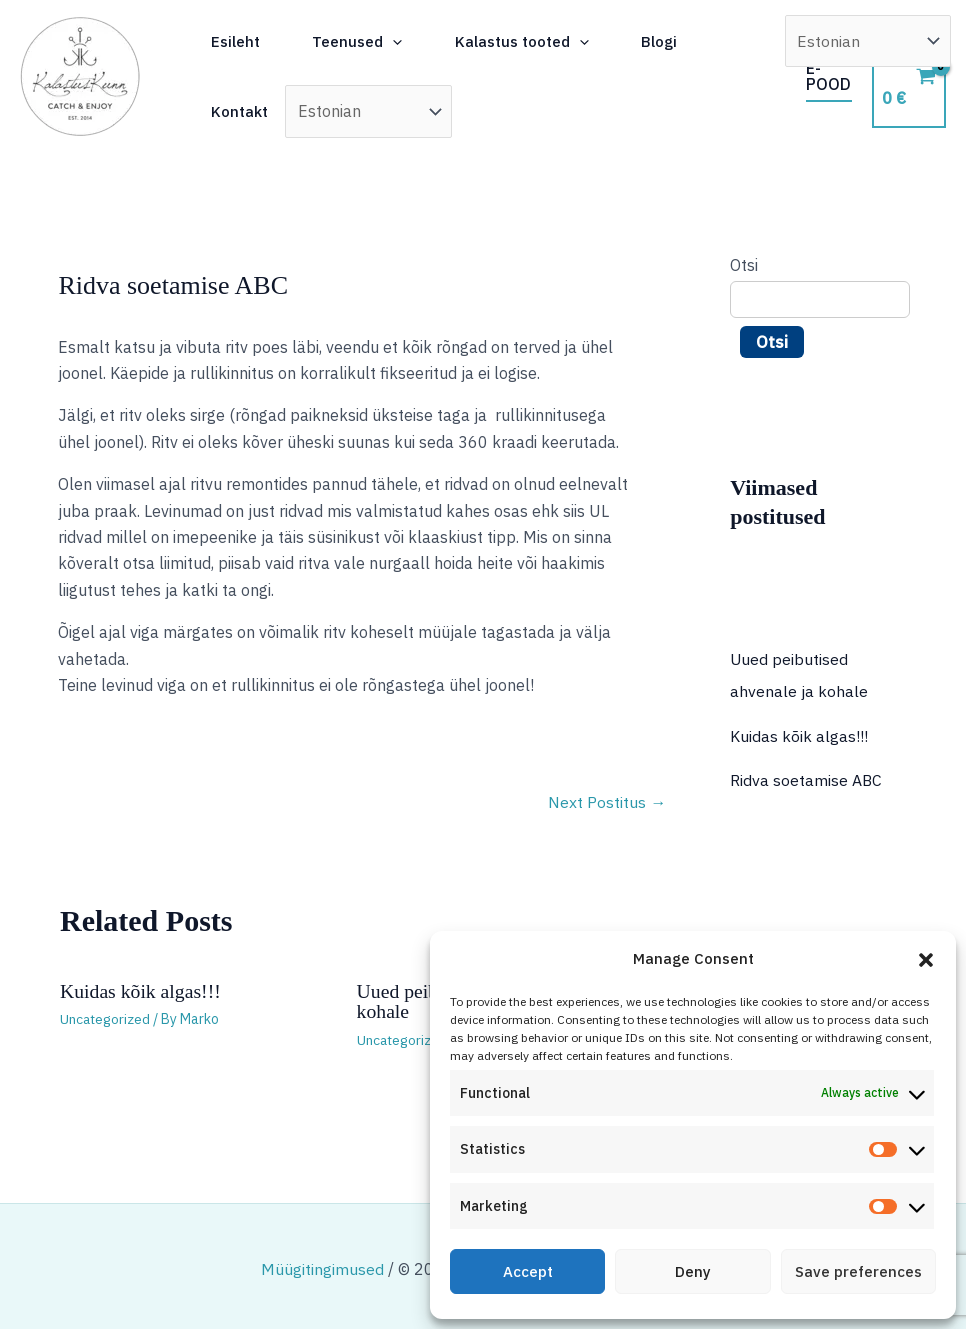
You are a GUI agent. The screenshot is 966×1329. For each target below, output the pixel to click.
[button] (926, 960)
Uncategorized (106, 1019)
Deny (693, 1271)
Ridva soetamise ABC (806, 779)
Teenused (385, 42)
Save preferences (858, 1271)
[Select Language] (381, 111)
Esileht (250, 41)
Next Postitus (607, 803)
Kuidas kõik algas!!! (141, 991)
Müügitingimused (322, 1268)
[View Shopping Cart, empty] (911, 76)
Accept (528, 1271)
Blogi (712, 41)
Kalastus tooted (562, 42)
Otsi (744, 265)
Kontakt (254, 111)
